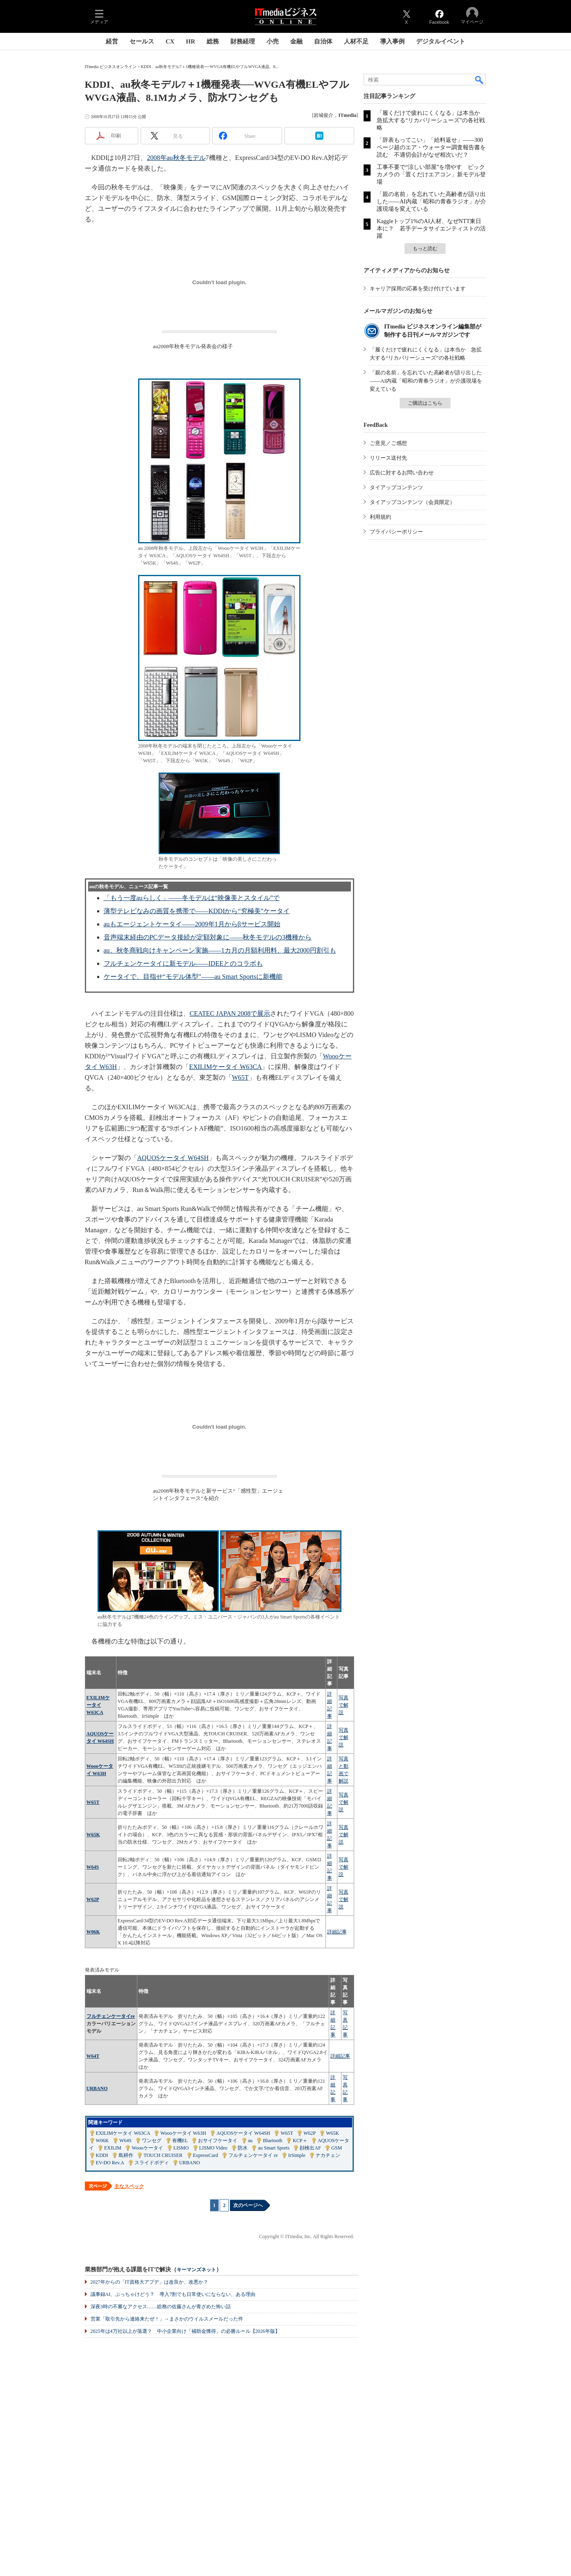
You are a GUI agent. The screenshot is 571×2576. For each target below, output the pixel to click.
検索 (479, 79)
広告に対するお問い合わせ (402, 473)
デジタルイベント (440, 41)
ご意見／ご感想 (388, 443)
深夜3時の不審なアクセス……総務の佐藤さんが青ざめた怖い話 (161, 2306)
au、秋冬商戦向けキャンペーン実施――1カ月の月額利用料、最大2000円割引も (220, 950)
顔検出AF (310, 2148)
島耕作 (125, 2155)
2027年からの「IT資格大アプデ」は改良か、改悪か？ (149, 2282)
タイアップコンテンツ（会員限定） (412, 502)
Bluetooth (272, 2140)
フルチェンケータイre (110, 2016)
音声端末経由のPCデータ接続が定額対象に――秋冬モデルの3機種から (208, 937)
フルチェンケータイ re (253, 2155)
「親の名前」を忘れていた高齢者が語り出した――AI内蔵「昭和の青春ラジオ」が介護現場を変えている (431, 201)
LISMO (181, 2148)
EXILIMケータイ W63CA (225, 1066)
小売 (272, 41)
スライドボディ (151, 2163)
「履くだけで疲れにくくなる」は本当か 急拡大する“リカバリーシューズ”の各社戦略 (431, 120)
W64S (92, 1867)
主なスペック (129, 2186)
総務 (213, 41)
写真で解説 (343, 1705)
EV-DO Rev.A (110, 2163)
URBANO (97, 2088)
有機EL (180, 2140)
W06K (93, 1932)
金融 (296, 41)
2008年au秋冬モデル (176, 157)
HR (191, 41)
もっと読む (425, 248)
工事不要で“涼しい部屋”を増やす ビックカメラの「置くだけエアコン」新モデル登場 (431, 174)
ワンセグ (152, 2140)
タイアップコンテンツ (396, 487)
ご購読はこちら (425, 403)
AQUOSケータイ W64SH (173, 1157)
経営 (112, 41)
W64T (93, 2056)
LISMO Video (213, 2148)
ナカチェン (328, 2155)
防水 (243, 2148)
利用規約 (380, 517)
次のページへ (248, 2205)
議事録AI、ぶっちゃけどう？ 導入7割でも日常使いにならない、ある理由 (173, 2294)
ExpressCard (205, 2155)
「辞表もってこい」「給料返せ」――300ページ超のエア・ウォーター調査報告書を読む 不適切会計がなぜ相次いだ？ (431, 147)
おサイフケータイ (217, 2140)
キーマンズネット (196, 2270)
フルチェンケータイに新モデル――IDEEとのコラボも (183, 963)
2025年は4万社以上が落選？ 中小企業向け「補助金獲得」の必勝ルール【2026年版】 (185, 2331)
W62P (92, 1899)
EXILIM (112, 2148)
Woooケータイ (147, 2148)
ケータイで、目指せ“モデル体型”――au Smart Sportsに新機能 (193, 976)
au (250, 2140)
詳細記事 (337, 1932)
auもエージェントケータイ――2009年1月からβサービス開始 (192, 924)
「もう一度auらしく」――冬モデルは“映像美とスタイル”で (192, 897)
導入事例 (392, 41)
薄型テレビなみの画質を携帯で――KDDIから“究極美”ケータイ (197, 910)
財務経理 (242, 41)
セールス (142, 41)
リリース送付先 (388, 458)
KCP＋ (300, 2140)
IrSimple (296, 2155)
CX (170, 41)
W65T (240, 1077)
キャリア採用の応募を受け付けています (418, 288)
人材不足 (356, 41)
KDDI (102, 2155)
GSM (336, 2148)
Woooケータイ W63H (183, 2133)
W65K (93, 1834)
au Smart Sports (273, 2148)
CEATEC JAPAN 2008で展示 (230, 1013)
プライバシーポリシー (396, 532)
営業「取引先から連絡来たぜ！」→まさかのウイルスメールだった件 (167, 2319)
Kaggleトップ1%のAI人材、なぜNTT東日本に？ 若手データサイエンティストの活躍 (431, 228)
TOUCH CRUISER (162, 2155)
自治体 (323, 41)
